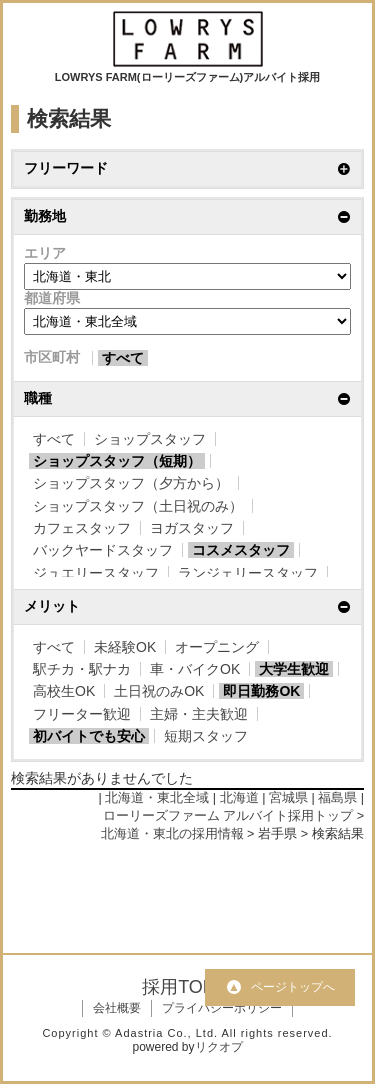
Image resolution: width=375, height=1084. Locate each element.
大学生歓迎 (294, 669)
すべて (123, 358)
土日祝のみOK (159, 691)
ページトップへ (293, 987)
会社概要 (117, 1008)
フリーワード (66, 168)
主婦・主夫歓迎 (199, 714)
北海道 (239, 798)
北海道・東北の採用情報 (172, 834)
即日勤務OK (261, 691)
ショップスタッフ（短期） (117, 461)
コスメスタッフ (241, 550)
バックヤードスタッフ (103, 550)
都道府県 (52, 298)
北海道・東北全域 (157, 798)
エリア (45, 253)
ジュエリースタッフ (96, 573)
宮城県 (288, 798)
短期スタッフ (206, 736)
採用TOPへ (187, 987)
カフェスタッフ (82, 528)
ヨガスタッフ (192, 528)
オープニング (217, 647)
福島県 (337, 798)
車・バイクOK (195, 669)
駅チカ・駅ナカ (82, 669)
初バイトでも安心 (89, 736)
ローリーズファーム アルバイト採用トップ (228, 816)
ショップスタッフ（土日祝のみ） (138, 506)
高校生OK (64, 691)
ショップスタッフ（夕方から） (131, 483)
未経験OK (125, 647)
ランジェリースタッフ (248, 573)
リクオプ (219, 1047)
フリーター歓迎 (82, 714)
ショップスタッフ (150, 439)
